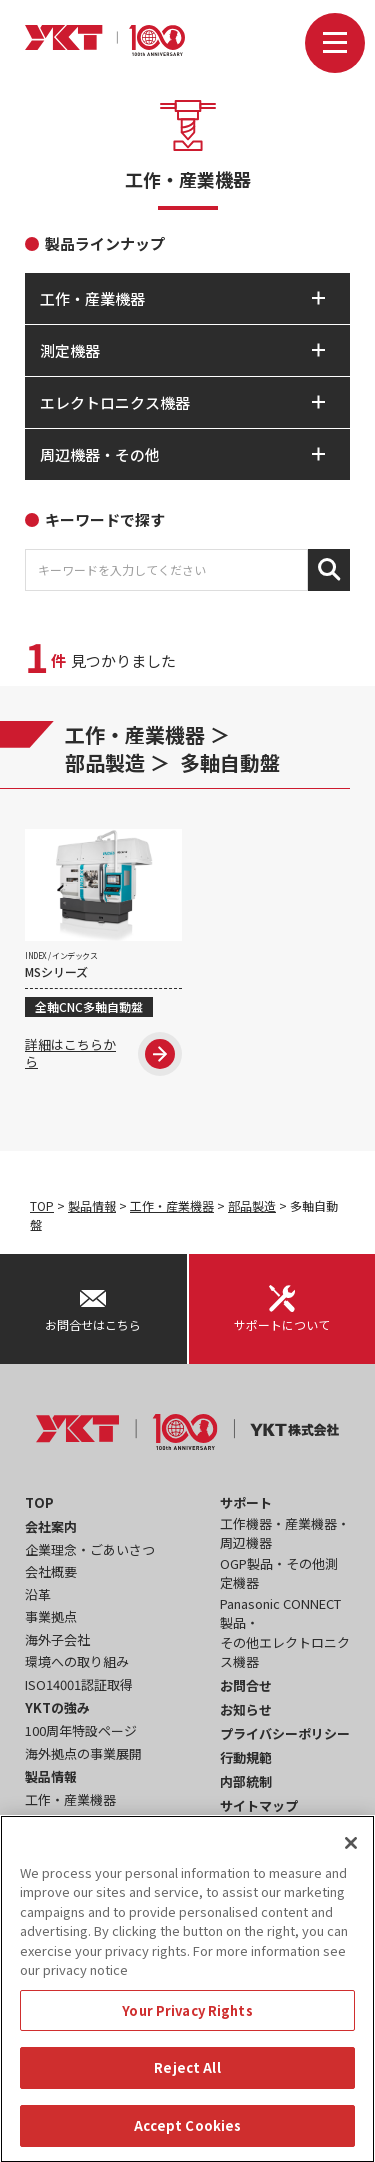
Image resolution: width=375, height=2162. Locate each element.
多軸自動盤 (230, 762)
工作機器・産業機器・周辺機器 (285, 1533)
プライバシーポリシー (285, 1733)
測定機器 (51, 1822)
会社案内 (51, 1526)
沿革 (38, 1594)
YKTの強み (57, 1707)
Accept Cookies (188, 2135)
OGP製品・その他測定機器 (279, 1573)
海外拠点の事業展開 (83, 1753)
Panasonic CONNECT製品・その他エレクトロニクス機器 (285, 1633)
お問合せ (246, 1685)
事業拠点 (51, 1616)
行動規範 (246, 1757)
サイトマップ (259, 1805)
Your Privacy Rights (187, 2020)
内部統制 (246, 1781)
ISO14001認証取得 (79, 1684)
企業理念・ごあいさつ (90, 1549)
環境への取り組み (77, 1661)
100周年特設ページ (81, 1730)
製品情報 (92, 1205)
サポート (246, 1502)
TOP (42, 1205)
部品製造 (105, 762)
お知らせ (246, 1709)
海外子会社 (57, 1639)
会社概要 (51, 1571)
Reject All (187, 2077)
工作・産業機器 (135, 734)
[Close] (351, 1852)
